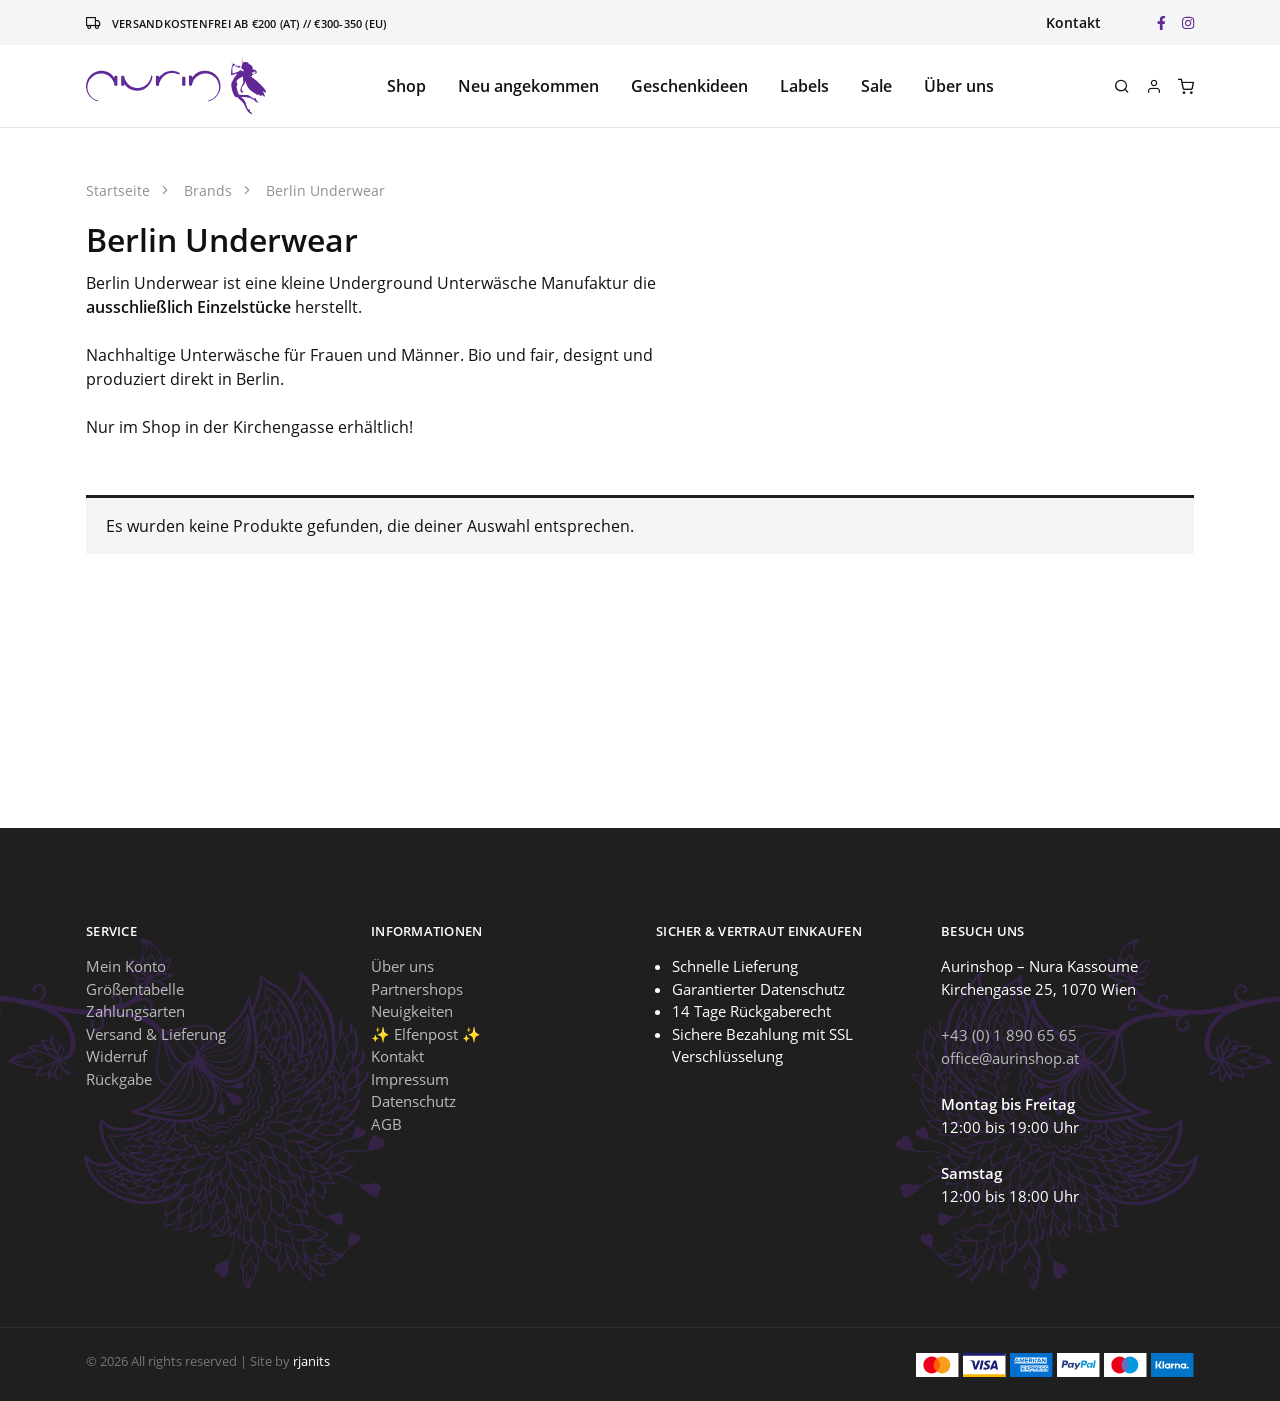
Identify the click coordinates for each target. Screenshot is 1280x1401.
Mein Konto (126, 966)
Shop (406, 86)
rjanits (311, 1361)
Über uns (959, 86)
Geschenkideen (689, 86)
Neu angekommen (528, 86)
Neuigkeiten (412, 1011)
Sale (876, 86)
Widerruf (116, 1056)
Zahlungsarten (135, 1011)
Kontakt (1073, 22)
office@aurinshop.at (1010, 1058)
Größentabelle (135, 989)
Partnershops (417, 989)
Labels (804, 86)
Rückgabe (119, 1079)
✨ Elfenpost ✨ (426, 1034)
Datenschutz (413, 1101)
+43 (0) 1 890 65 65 (1009, 1035)
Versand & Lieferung (156, 1034)
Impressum (410, 1079)
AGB (386, 1124)
